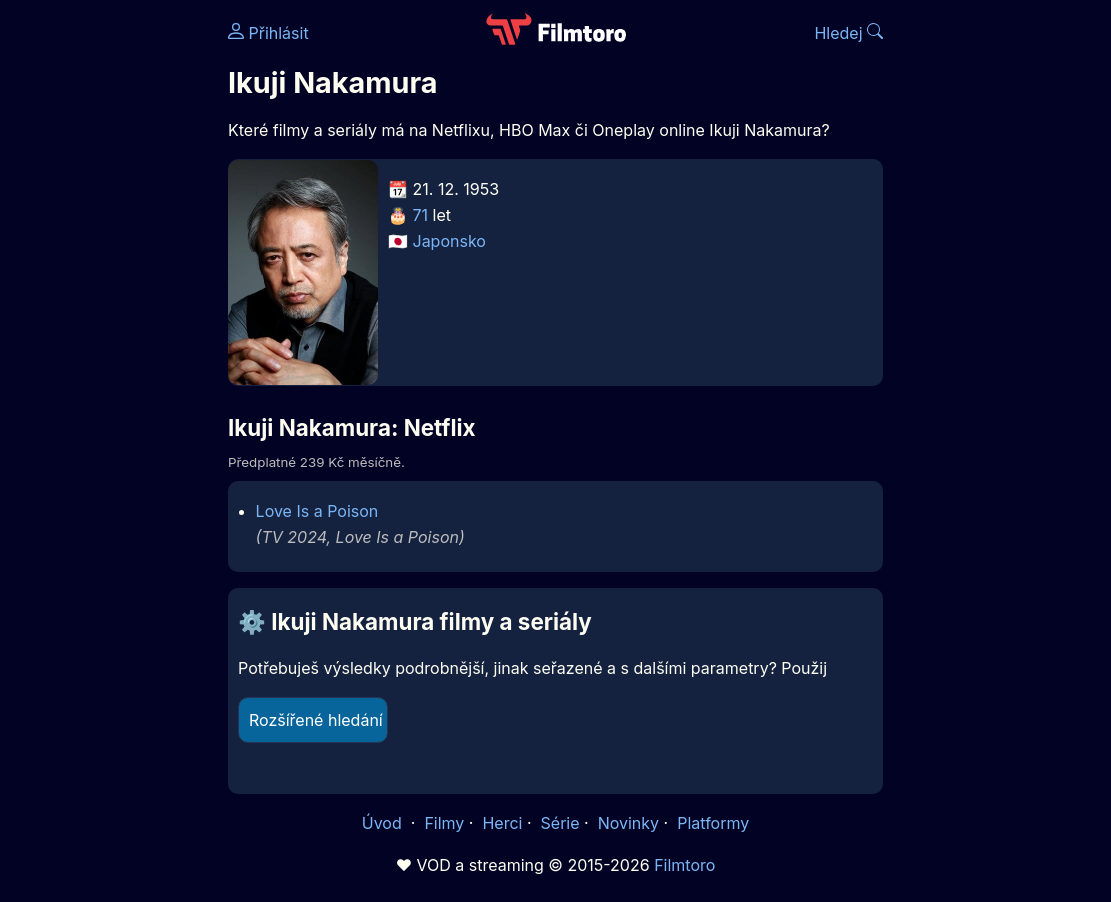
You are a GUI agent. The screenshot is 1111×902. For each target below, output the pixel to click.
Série (560, 823)
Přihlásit (268, 33)
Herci (502, 823)
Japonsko (449, 241)
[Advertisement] (108, 308)
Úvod (384, 823)
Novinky (628, 823)
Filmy (444, 823)
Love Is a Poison (317, 511)
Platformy (713, 823)
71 (421, 215)
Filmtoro (684, 865)
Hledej (848, 33)
